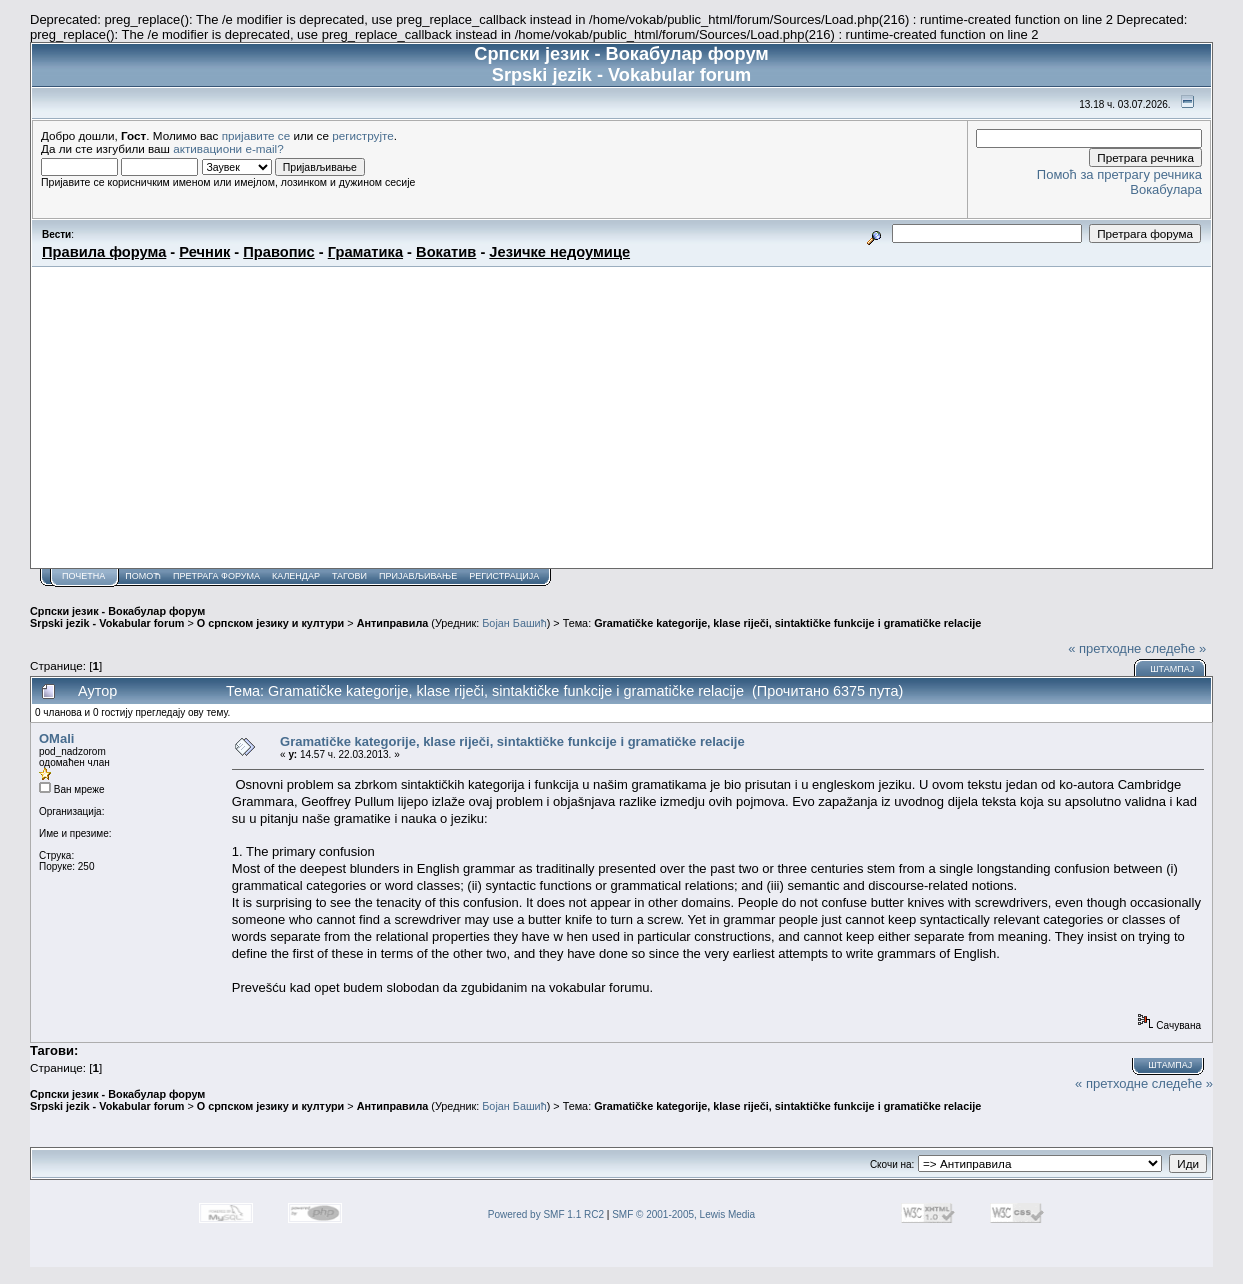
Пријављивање (418, 576)
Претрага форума (216, 576)
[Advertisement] (621, 417)
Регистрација (504, 576)
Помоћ (143, 576)
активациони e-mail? (228, 148)
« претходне (1104, 648)
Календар (296, 576)
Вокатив (446, 252)
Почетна (83, 576)
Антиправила (393, 623)
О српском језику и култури (270, 623)
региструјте (363, 135)
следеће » (1175, 648)
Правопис (278, 252)
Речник (204, 252)
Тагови (349, 576)
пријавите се (256, 135)
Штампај (1172, 669)
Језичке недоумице (559, 252)
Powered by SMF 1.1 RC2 (546, 1214)
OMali (56, 738)
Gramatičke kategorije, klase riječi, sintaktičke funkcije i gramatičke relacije (787, 623)
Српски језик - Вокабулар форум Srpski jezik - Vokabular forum (117, 617)
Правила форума (104, 252)
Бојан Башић (514, 623)
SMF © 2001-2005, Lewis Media (683, 1214)
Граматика (365, 252)
